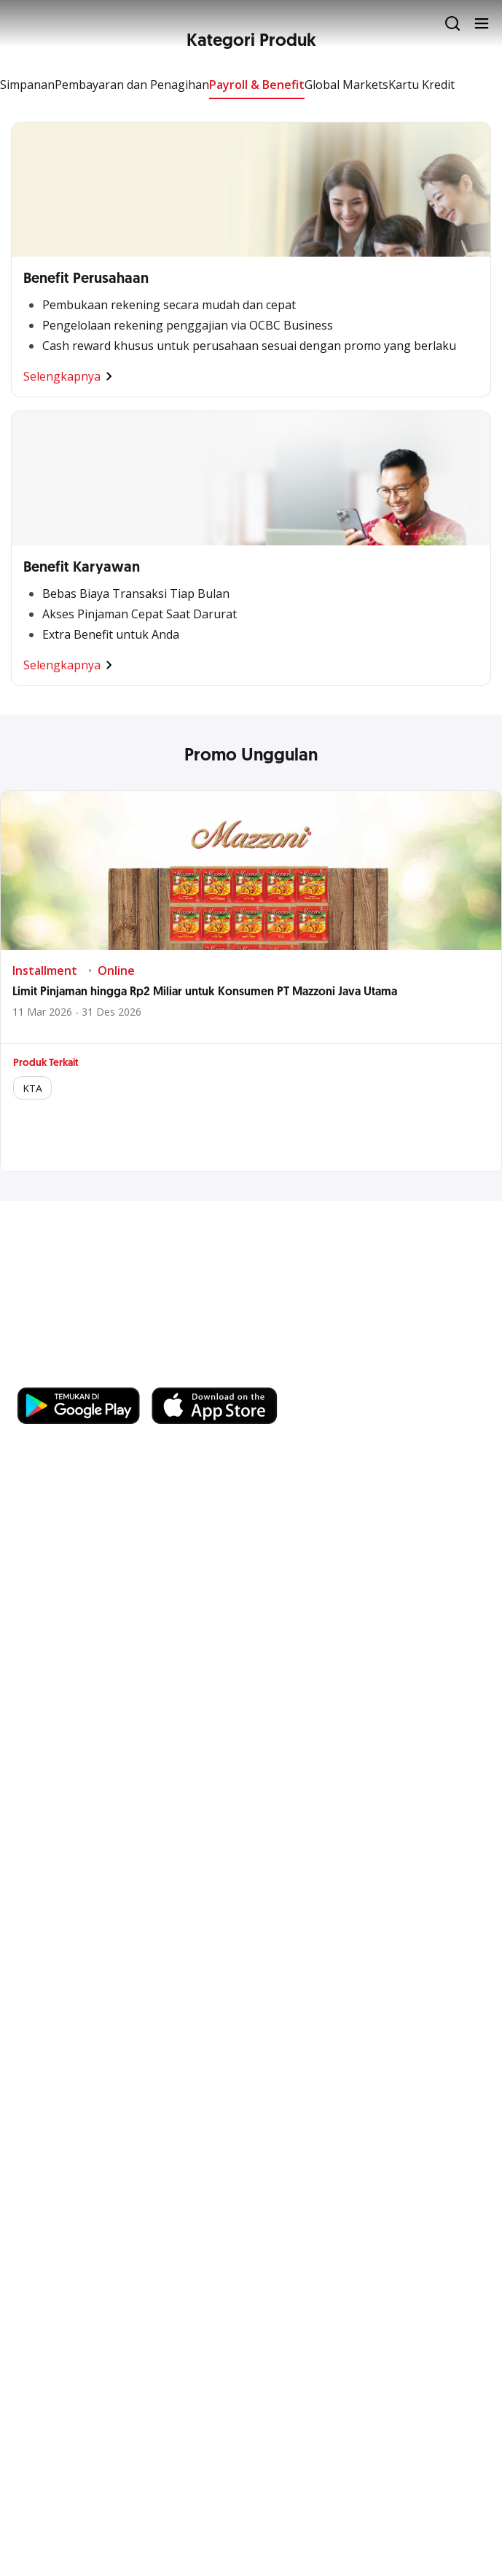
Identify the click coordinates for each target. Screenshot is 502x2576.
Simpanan (27, 85)
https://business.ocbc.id (86, 1373)
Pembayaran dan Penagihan (132, 85)
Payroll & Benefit (257, 85)
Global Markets (346, 85)
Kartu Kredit (421, 85)
